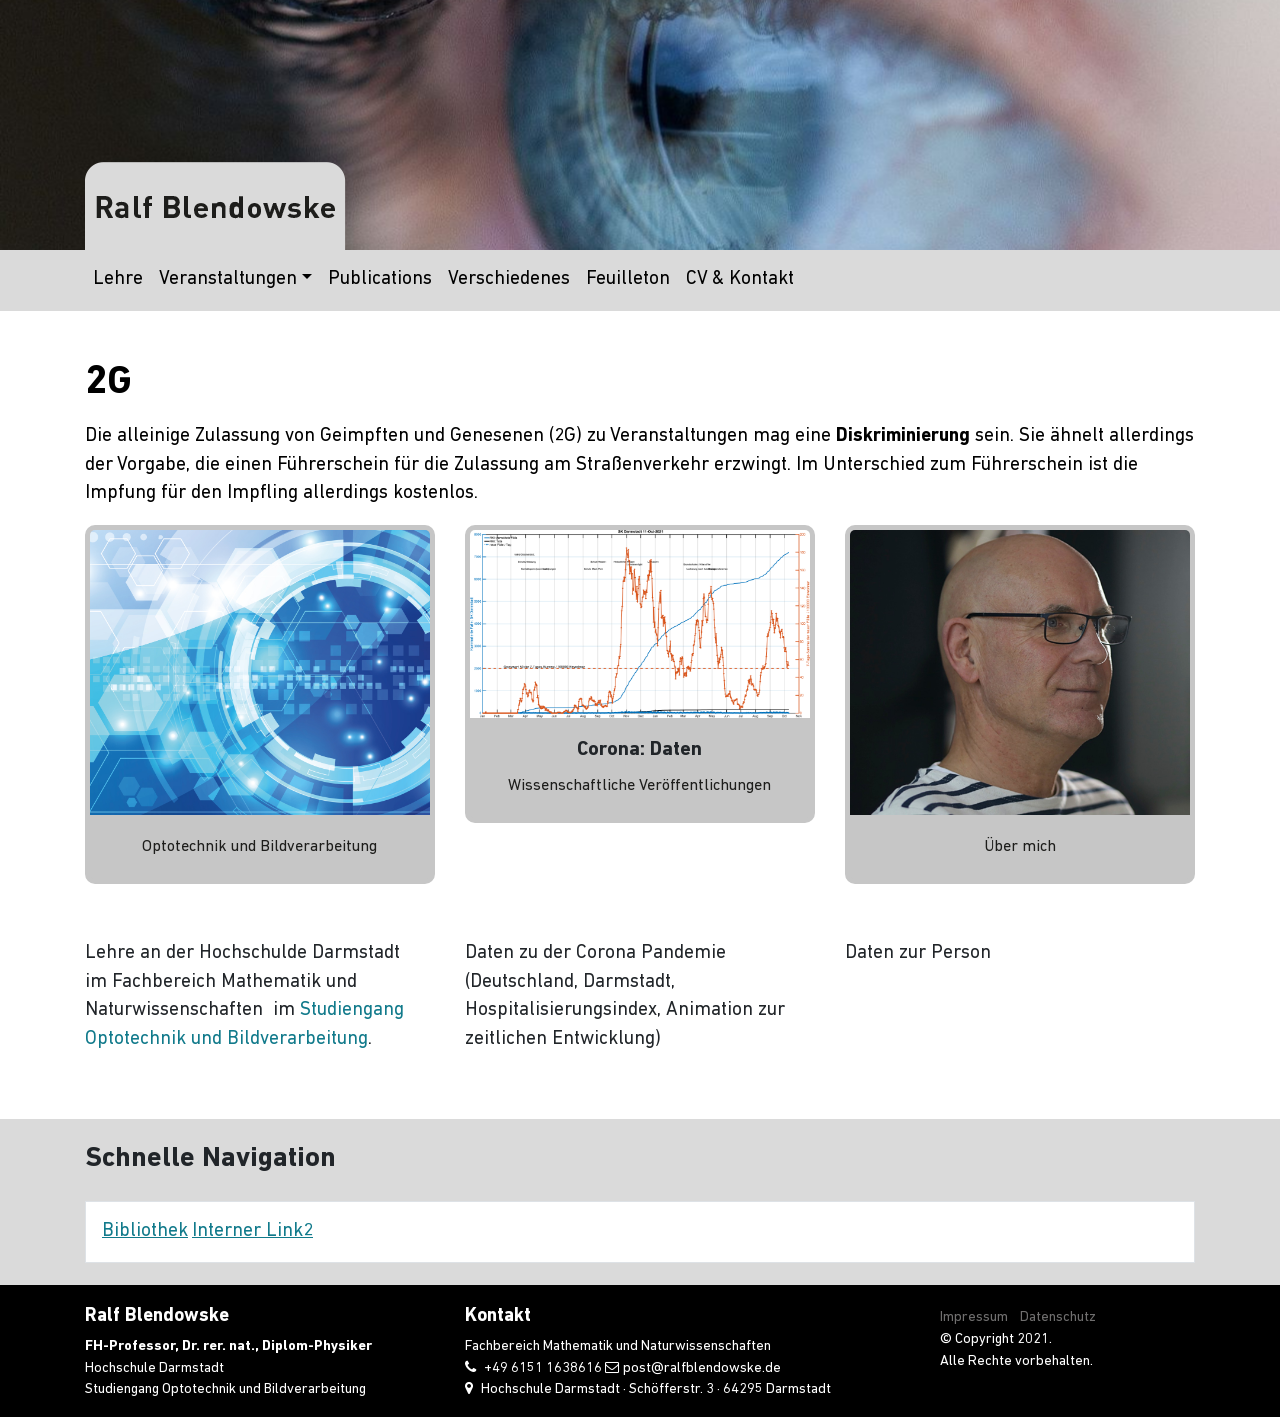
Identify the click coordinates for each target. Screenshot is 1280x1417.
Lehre (118, 279)
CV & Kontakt (740, 279)
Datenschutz (1058, 1317)
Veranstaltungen (228, 279)
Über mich (1020, 847)
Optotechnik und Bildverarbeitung (259, 847)
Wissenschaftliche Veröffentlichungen (639, 786)
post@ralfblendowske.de (702, 1368)
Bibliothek (145, 1231)
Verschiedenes (509, 279)
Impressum (974, 1317)
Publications (380, 279)
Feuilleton (628, 279)
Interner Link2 (252, 1231)
